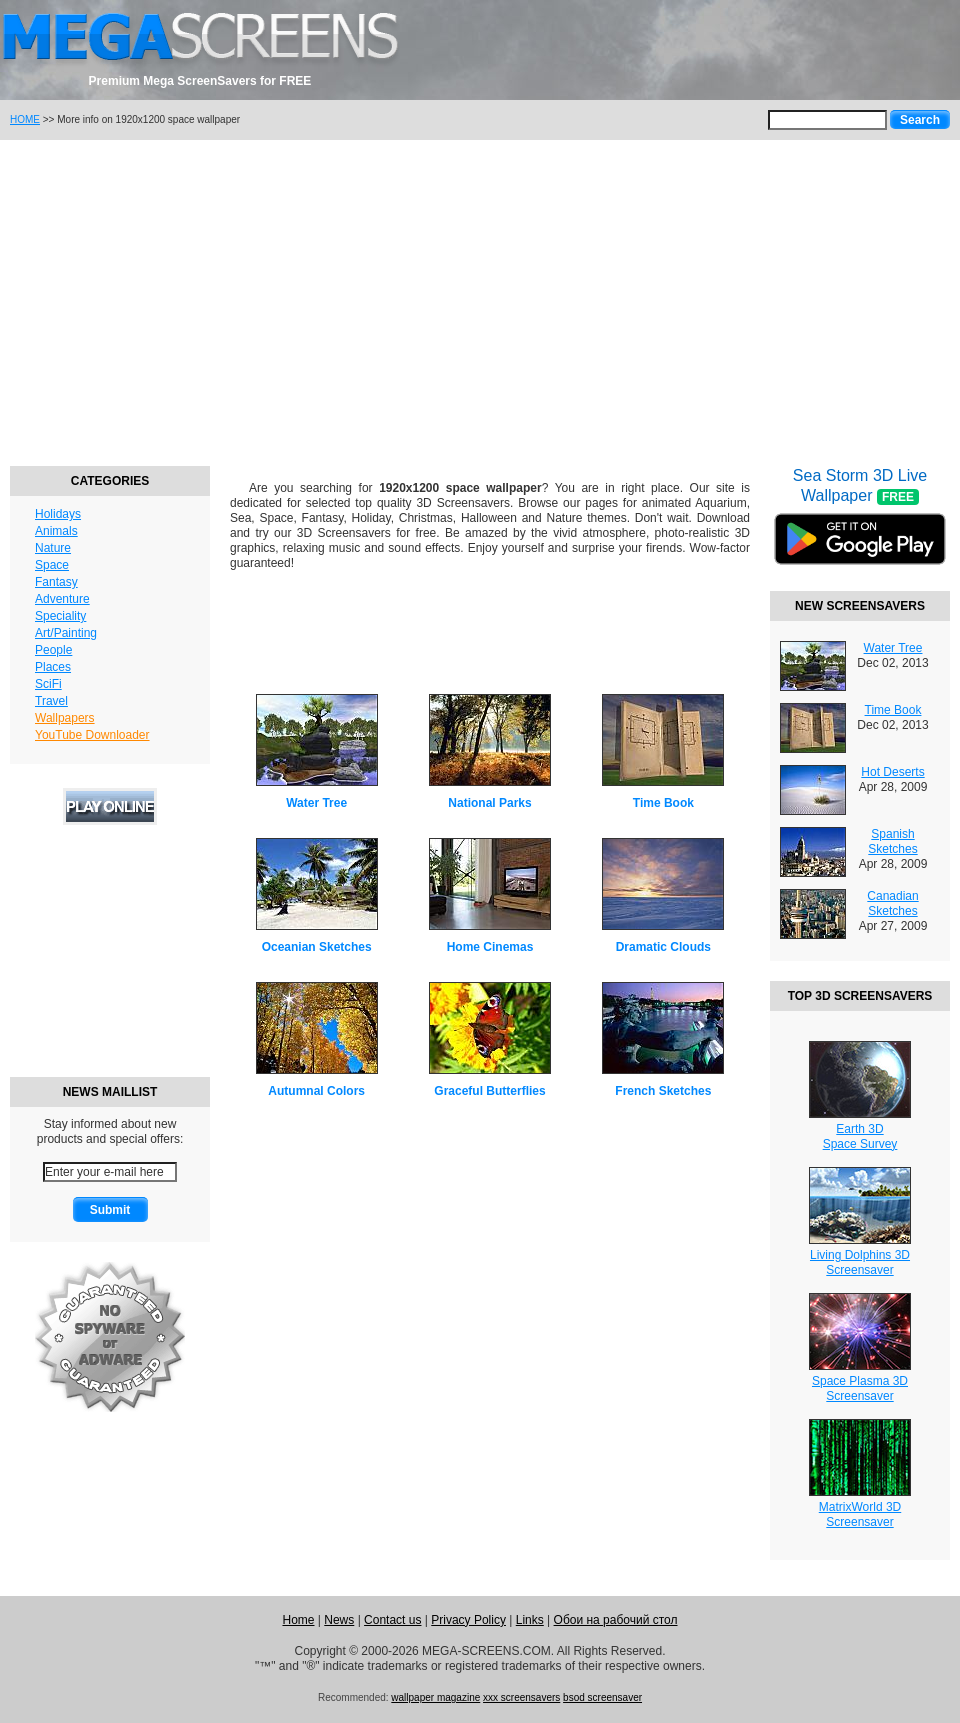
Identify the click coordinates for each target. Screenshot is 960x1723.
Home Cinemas (490, 947)
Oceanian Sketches (317, 947)
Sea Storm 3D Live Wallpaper (860, 529)
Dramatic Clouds (663, 947)
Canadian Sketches (892, 903)
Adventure (62, 599)
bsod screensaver (602, 1697)
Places (53, 667)
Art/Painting (66, 633)
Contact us (392, 1620)
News (339, 1620)
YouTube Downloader (92, 735)
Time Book (663, 803)
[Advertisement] (480, 300)
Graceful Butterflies (489, 1091)
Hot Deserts (892, 772)
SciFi (48, 684)
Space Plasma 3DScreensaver (860, 1388)
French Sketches (663, 1091)
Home (298, 1620)
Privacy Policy (468, 1620)
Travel (51, 701)
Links (530, 1620)
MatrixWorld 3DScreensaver (860, 1514)
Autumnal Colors (316, 1091)
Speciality (60, 616)
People (53, 650)
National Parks (489, 803)
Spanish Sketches (892, 841)
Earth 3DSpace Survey (860, 1136)
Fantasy (56, 582)
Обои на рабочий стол (616, 1620)
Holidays (58, 514)
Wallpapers (65, 718)
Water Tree (316, 803)
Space (52, 565)
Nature (53, 548)
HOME (25, 119)
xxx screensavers (521, 1697)
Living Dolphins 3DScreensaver (860, 1262)
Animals (56, 531)
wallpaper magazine (435, 1697)
